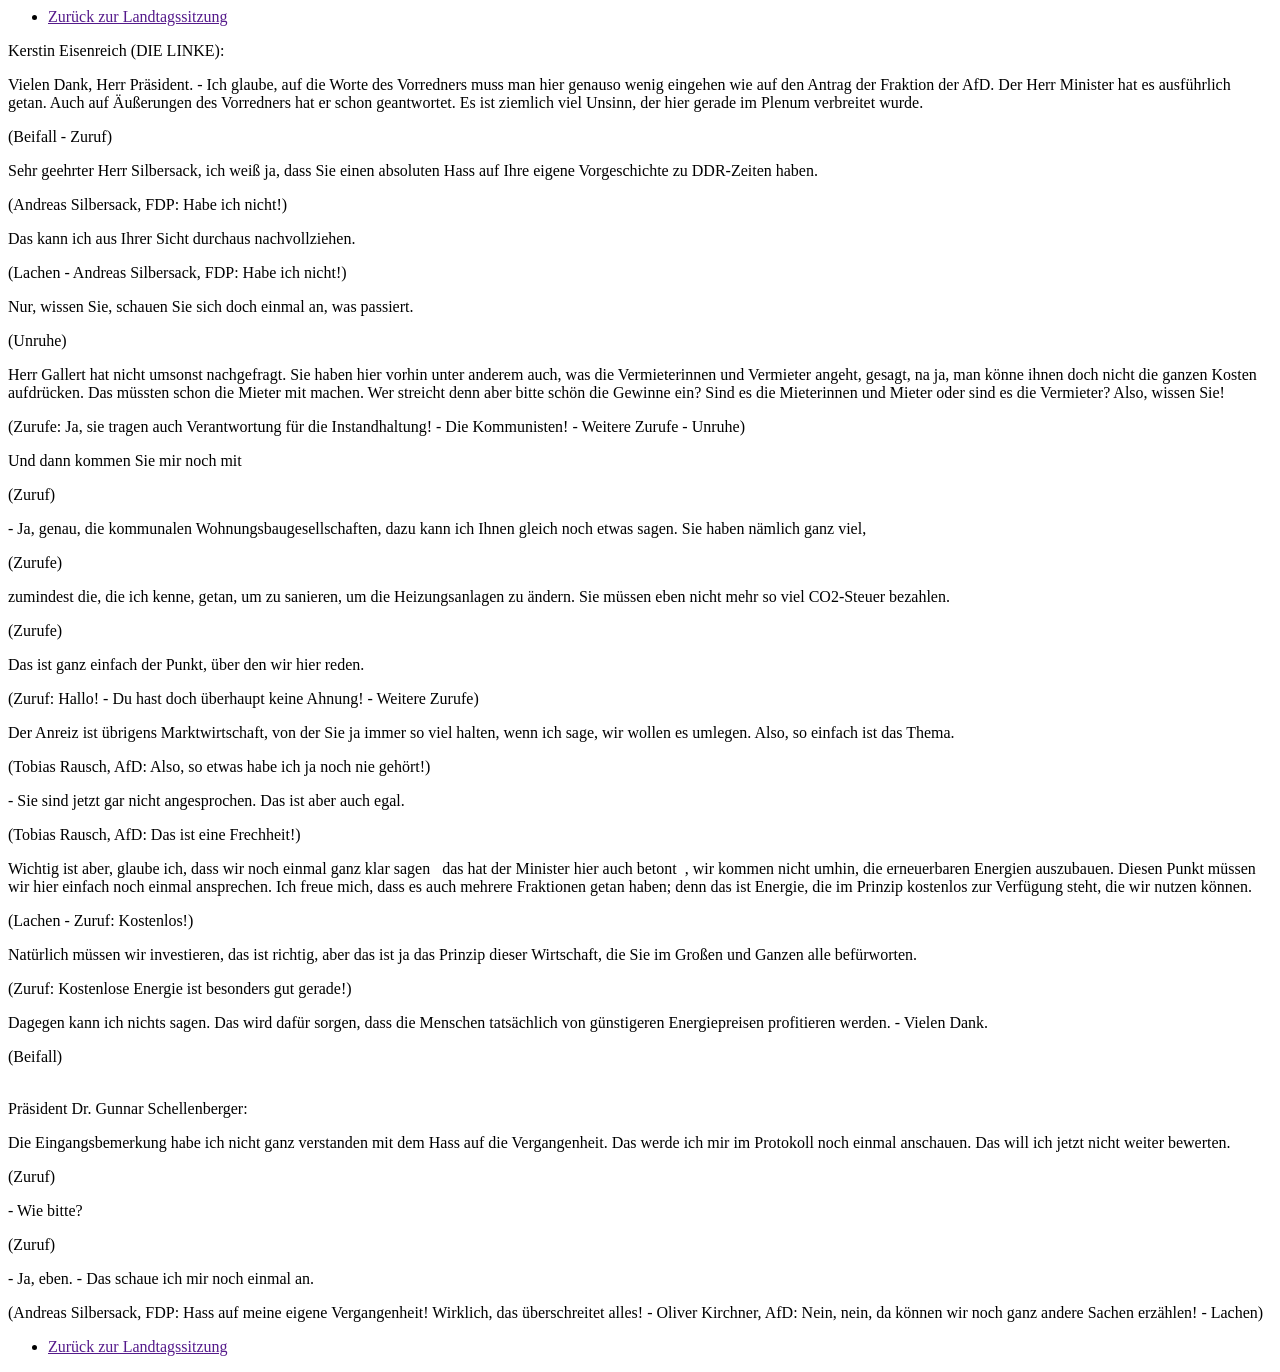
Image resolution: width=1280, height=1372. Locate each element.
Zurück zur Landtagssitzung (138, 16)
